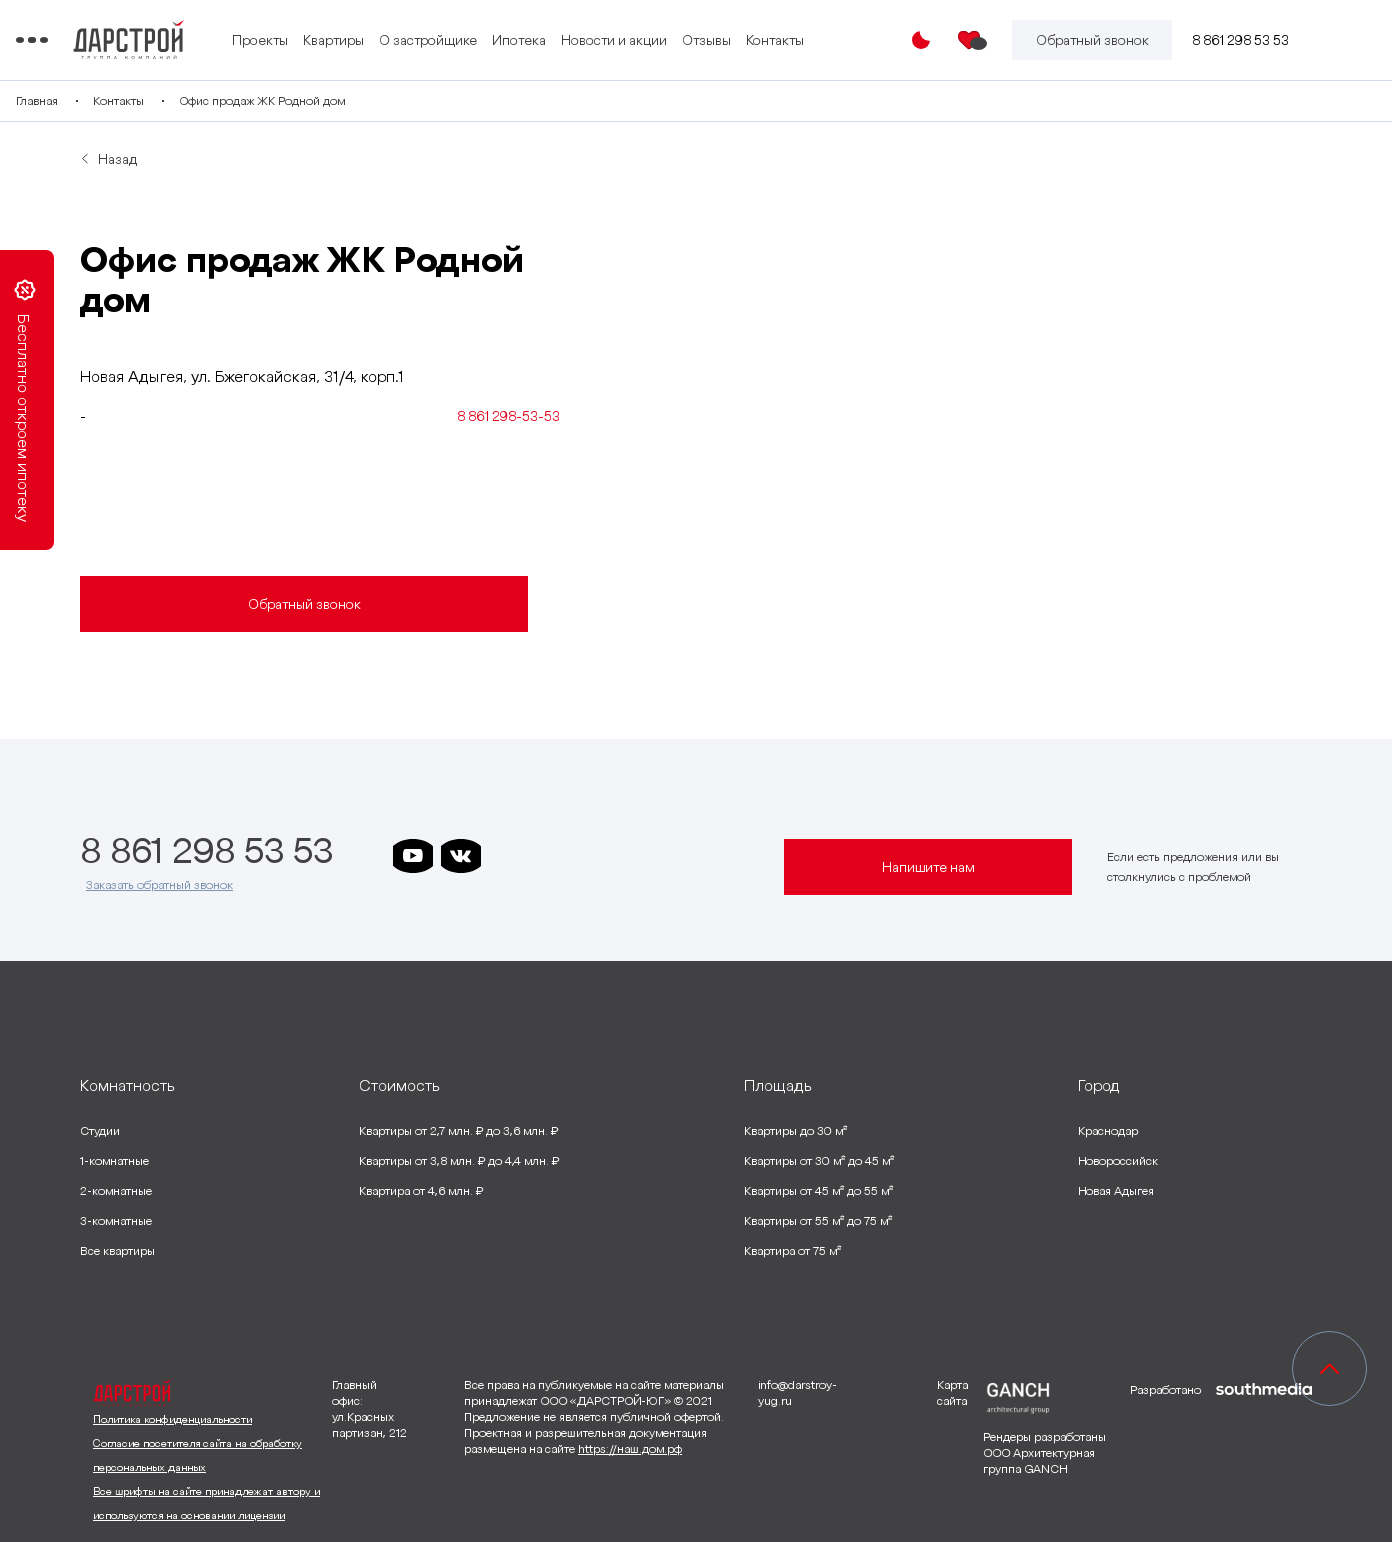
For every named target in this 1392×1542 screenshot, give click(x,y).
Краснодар (1108, 1130)
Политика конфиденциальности (172, 1419)
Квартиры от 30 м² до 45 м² (819, 1160)
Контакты (858, 40)
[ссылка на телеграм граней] (653, 856)
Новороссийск (1118, 1160)
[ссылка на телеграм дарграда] (557, 856)
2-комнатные (116, 1190)
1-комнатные (114, 1160)
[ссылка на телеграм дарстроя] (509, 856)
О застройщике (511, 40)
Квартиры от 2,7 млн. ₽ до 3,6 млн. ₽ (458, 1130)
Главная (101, 100)
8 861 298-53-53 (508, 416)
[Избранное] (970, 40)
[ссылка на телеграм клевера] (605, 856)
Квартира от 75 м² (792, 1250)
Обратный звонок (304, 604)
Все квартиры (117, 1250)
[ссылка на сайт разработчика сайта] (1264, 1453)
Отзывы (789, 40)
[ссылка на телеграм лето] (701, 856)
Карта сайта (952, 1392)
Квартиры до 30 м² (795, 1130)
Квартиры (416, 40)
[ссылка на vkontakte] (461, 856)
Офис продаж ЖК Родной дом (326, 100)
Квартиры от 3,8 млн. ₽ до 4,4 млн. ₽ (459, 1160)
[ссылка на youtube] (413, 856)
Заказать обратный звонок (159, 884)
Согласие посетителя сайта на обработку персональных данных (197, 1455)
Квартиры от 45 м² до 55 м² (818, 1190)
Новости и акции (697, 40)
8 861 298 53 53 (1240, 40)
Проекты (343, 40)
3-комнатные (116, 1220)
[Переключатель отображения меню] (96, 40)
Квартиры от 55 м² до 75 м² (818, 1220)
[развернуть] (204, 1085)
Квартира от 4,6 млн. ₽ (421, 1190)
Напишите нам (928, 867)
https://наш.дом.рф (630, 1448)
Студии (100, 1130)
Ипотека (602, 40)
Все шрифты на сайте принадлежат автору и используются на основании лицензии (206, 1503)
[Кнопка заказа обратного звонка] (1092, 40)
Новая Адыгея (1116, 1190)
